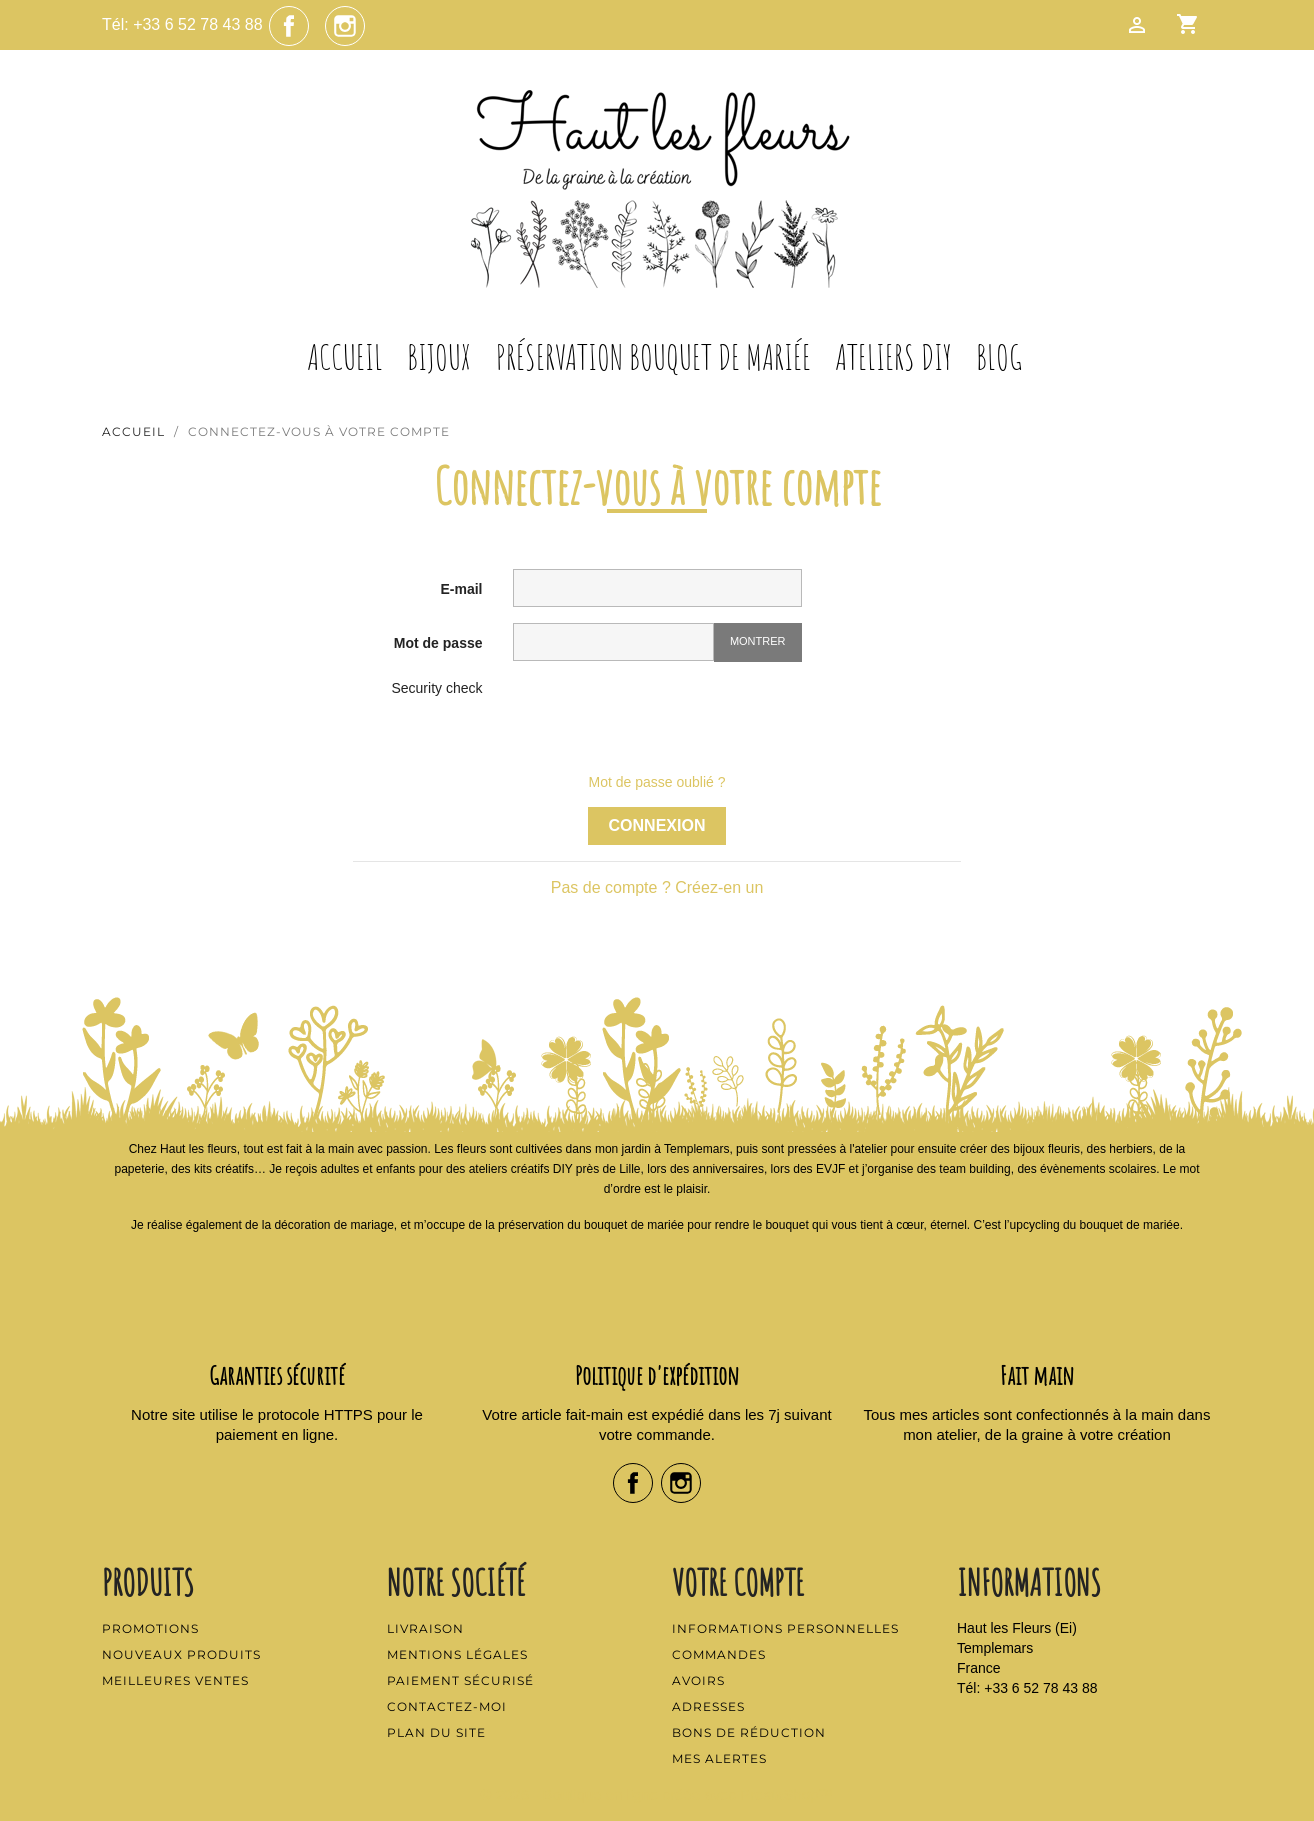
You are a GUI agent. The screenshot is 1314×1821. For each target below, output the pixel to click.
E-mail (461, 589)
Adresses (708, 1706)
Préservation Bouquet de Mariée (653, 357)
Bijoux (439, 357)
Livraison (425, 1628)
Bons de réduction (749, 1732)
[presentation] (665, 717)
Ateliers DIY (893, 357)
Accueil (345, 357)
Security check (436, 688)
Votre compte (738, 1582)
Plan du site (436, 1732)
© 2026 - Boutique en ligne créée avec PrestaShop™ (657, 1794)
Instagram (345, 26)
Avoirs (698, 1680)
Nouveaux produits (181, 1654)
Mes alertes (719, 1758)
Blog (999, 357)
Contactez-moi (447, 1706)
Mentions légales (457, 1654)
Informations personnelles (785, 1628)
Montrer (758, 641)
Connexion (657, 825)
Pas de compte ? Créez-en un (657, 887)
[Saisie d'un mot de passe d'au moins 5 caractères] (613, 642)
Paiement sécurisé (460, 1680)
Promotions (150, 1628)
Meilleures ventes (175, 1680)
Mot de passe (438, 643)
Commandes (719, 1654)
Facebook (289, 26)
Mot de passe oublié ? (657, 782)
